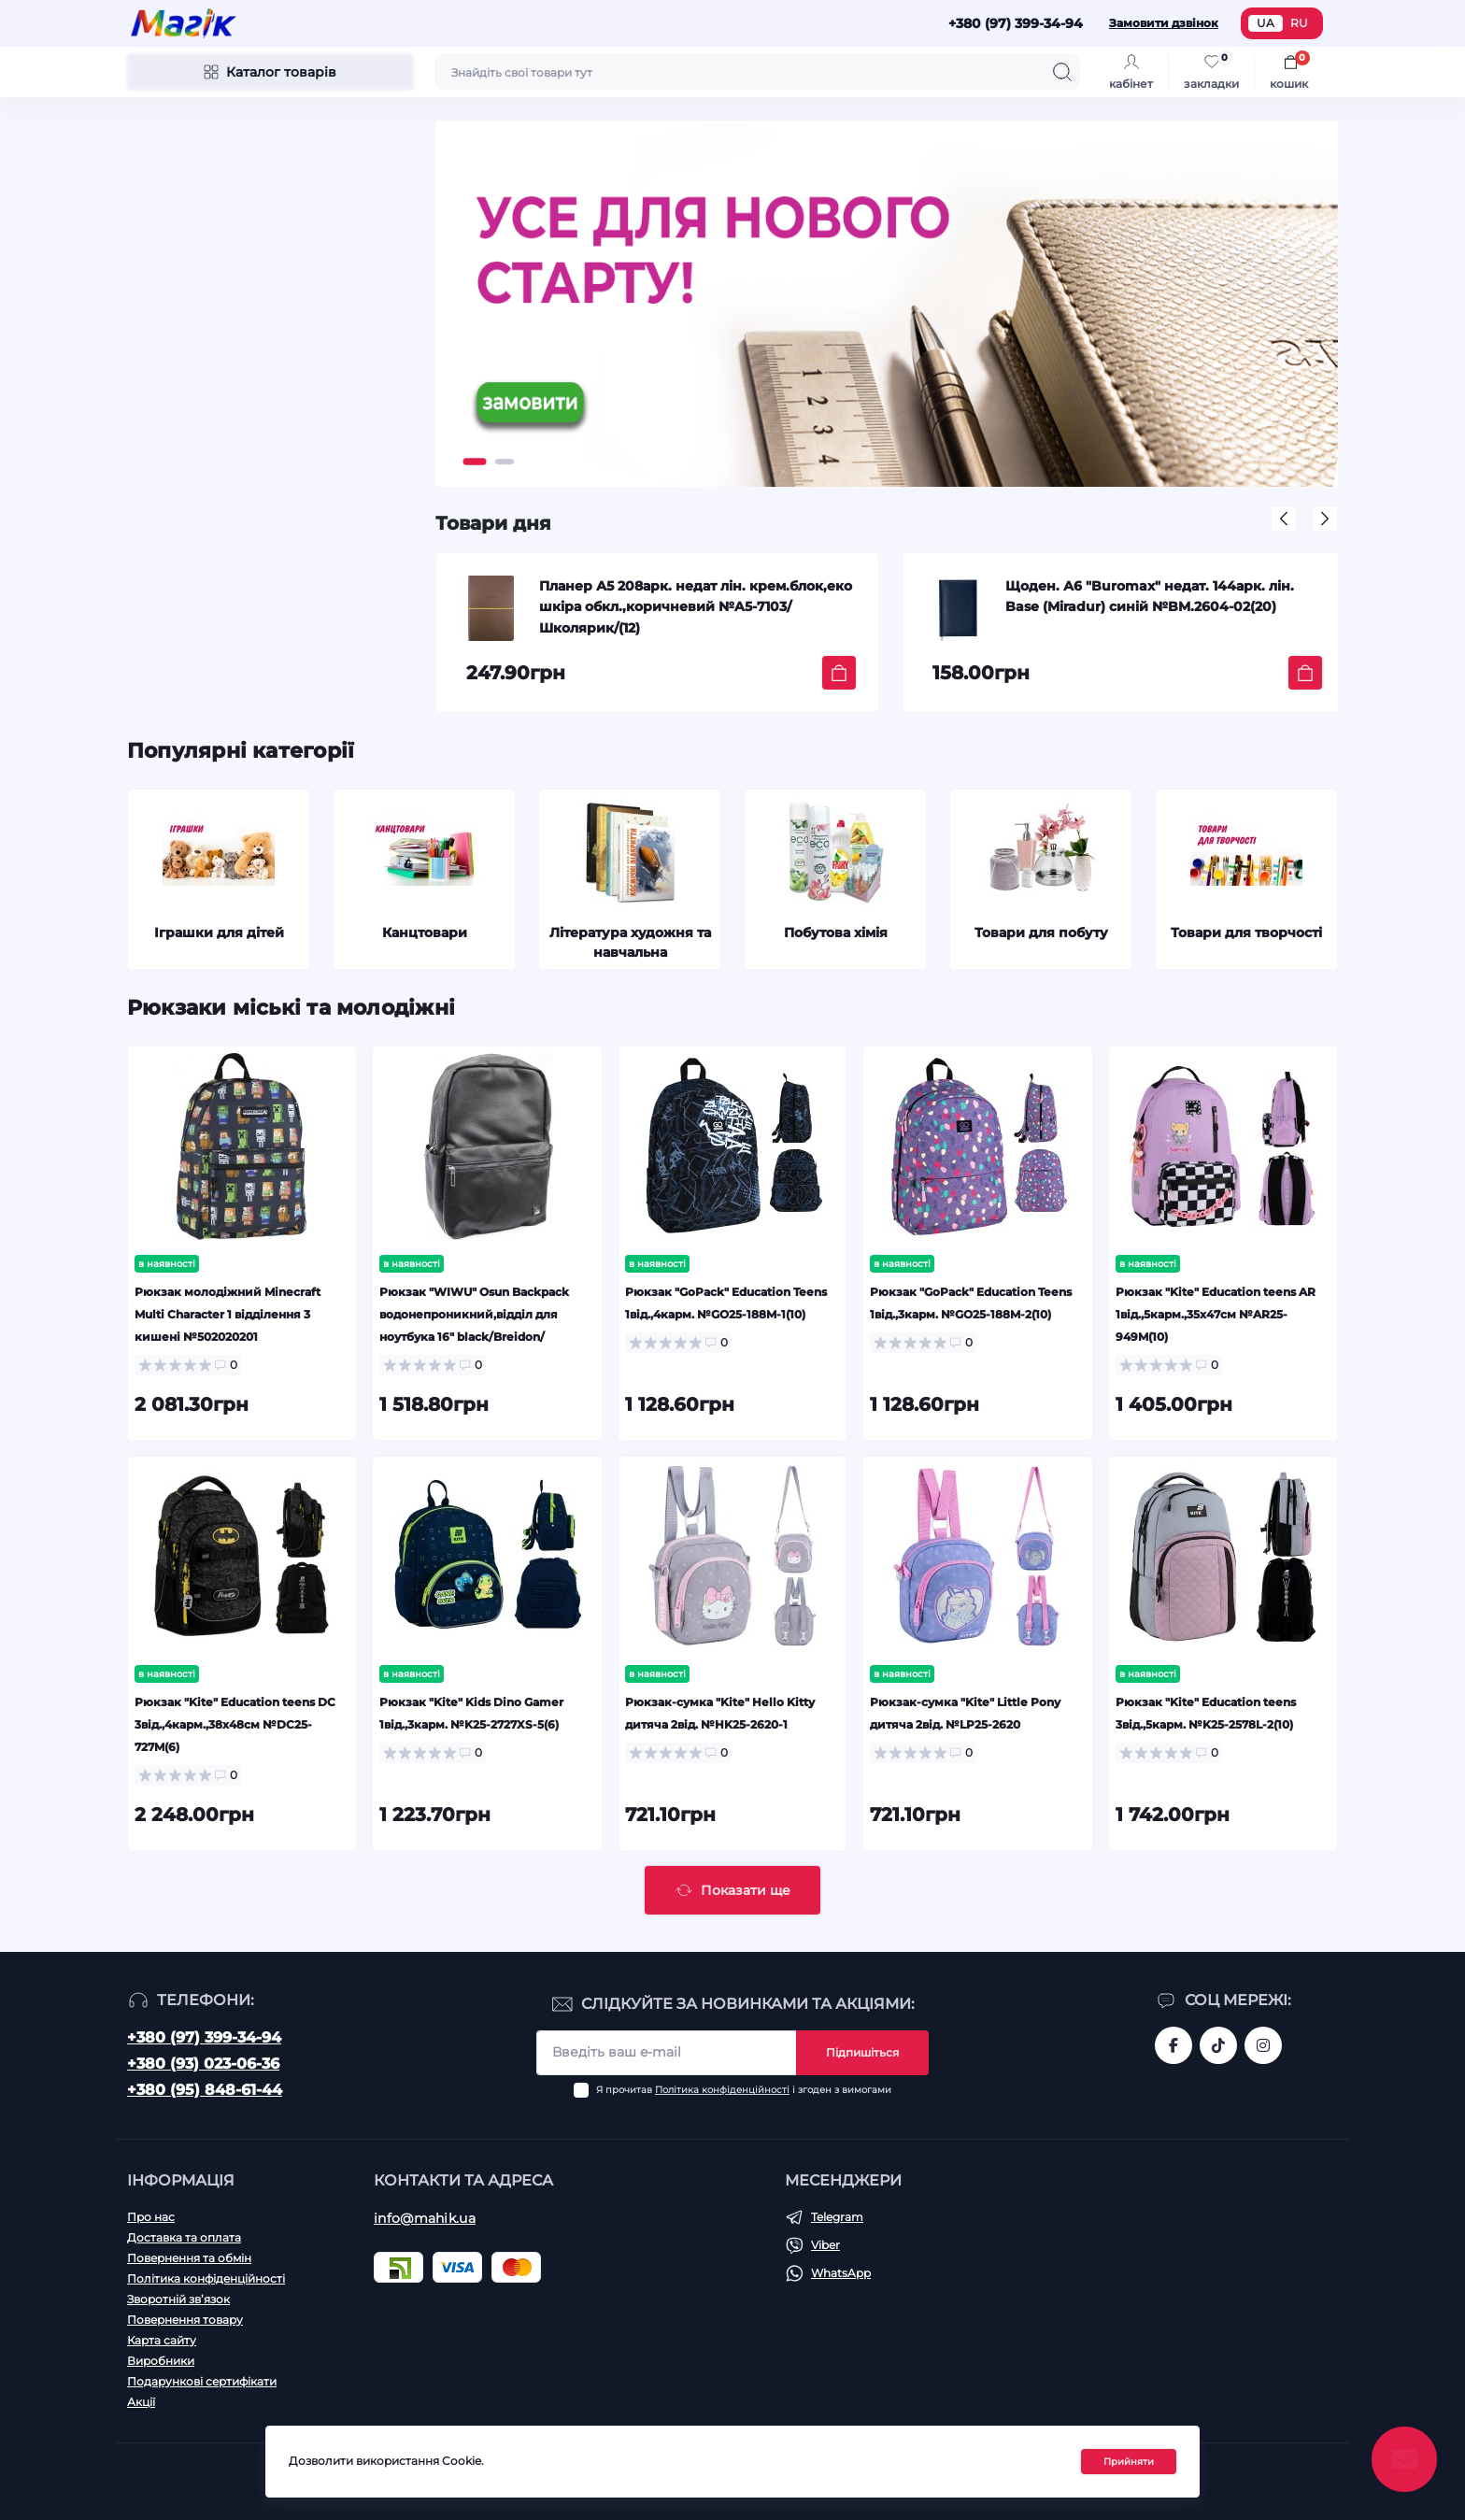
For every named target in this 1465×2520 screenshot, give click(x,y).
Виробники (160, 2361)
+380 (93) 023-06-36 (203, 2063)
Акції (141, 2402)
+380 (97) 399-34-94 (204, 2037)
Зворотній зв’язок (178, 2299)
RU (1299, 23)
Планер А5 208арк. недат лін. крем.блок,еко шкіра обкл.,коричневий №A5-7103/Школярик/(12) (695, 606)
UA (1265, 23)
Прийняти (1128, 2462)
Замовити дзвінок (1163, 23)
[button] (475, 461)
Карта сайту (161, 2340)
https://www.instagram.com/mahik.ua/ (1263, 2045)
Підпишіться (862, 2052)
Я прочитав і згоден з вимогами (743, 2090)
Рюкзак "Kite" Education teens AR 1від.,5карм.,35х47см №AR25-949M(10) (1216, 1314)
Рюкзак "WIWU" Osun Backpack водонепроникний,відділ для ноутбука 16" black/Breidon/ (474, 1314)
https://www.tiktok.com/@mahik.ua (1218, 2045)
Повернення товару (185, 2320)
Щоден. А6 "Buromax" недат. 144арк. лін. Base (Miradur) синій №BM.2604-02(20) (1149, 596)
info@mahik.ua (425, 2218)
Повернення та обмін (189, 2258)
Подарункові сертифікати (202, 2381)
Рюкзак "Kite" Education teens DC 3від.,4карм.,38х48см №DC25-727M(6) (235, 1724)
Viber (825, 2245)
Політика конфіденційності (722, 2090)
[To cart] (839, 673)
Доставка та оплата (184, 2237)
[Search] (1062, 72)
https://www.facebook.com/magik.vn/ (1173, 2045)
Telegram (837, 2217)
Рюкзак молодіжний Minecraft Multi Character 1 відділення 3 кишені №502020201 (227, 1314)
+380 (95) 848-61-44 (204, 2090)
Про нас (151, 2217)
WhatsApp (841, 2273)
